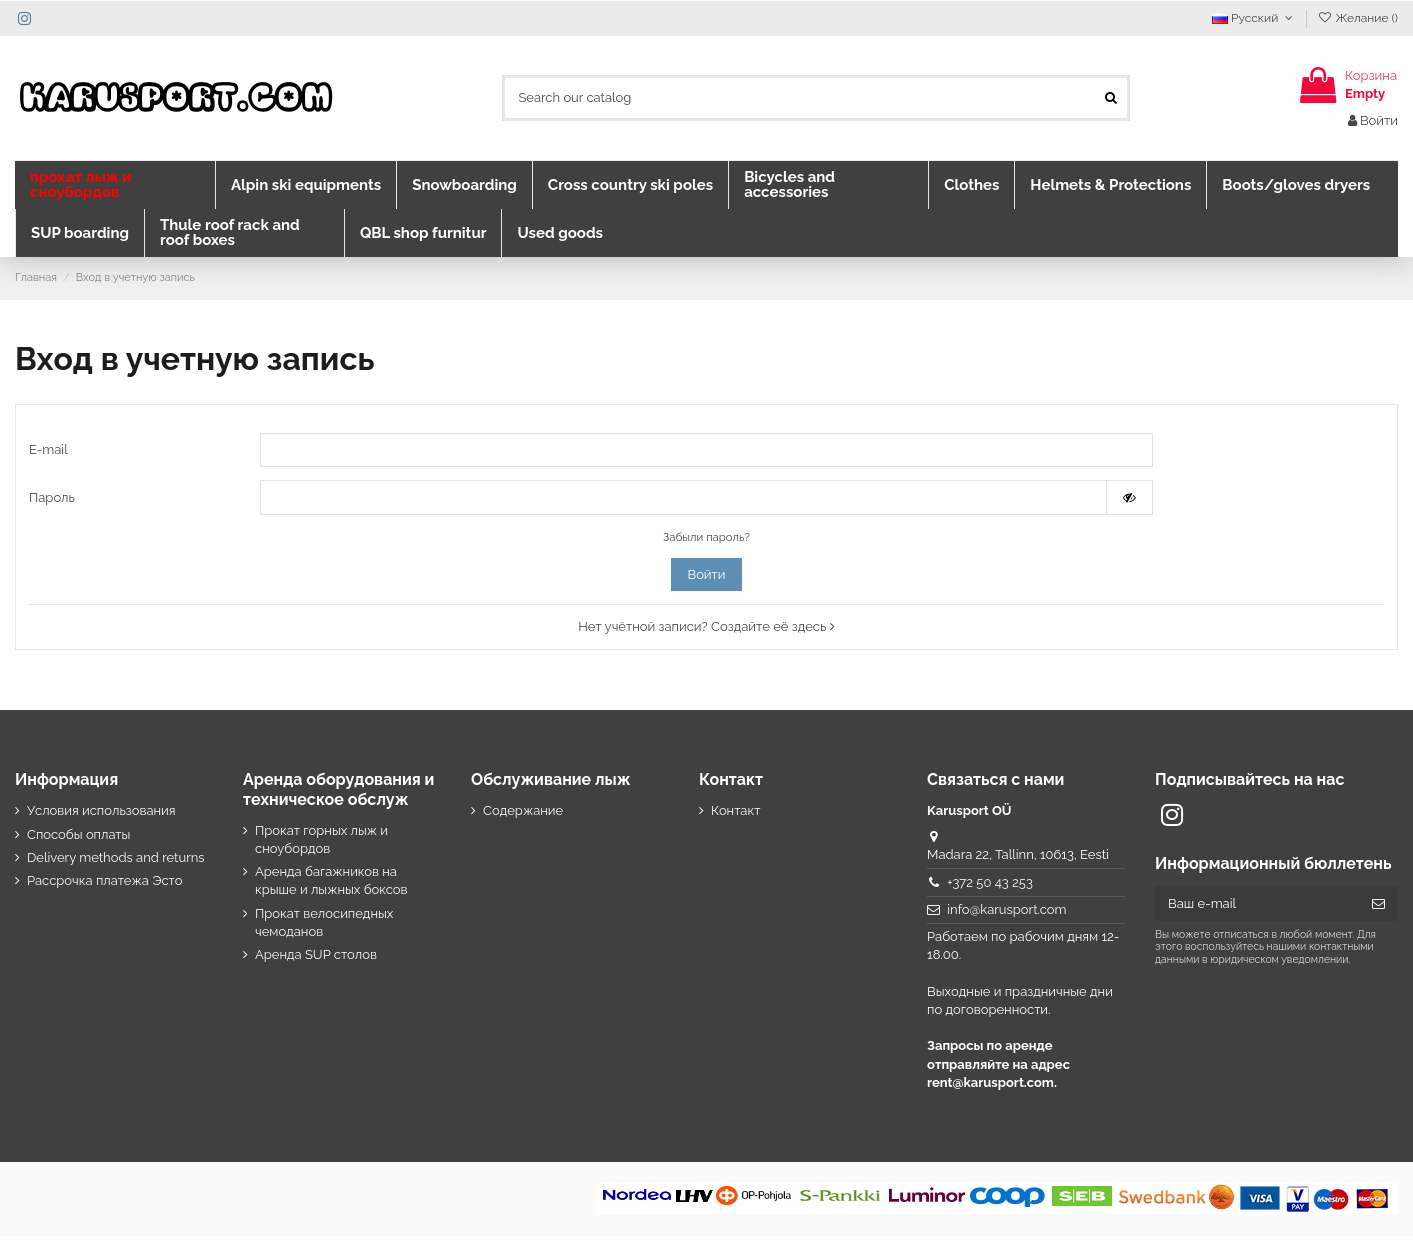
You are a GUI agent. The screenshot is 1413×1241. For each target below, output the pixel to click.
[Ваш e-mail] (1257, 908)
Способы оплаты (78, 838)
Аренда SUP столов (316, 959)
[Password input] (683, 501)
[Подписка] (1378, 908)
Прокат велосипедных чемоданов (324, 926)
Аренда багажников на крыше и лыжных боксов (331, 885)
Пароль (52, 500)
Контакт (735, 815)
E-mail (48, 450)
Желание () (1357, 18)
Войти (706, 579)
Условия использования (101, 815)
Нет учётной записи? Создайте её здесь (706, 631)
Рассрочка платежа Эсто (105, 885)
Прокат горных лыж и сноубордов (321, 843)
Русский (1254, 18)
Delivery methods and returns (116, 862)
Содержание (523, 815)
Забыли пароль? (706, 542)
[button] (115, 185)
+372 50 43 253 (990, 887)
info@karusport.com (1006, 914)
